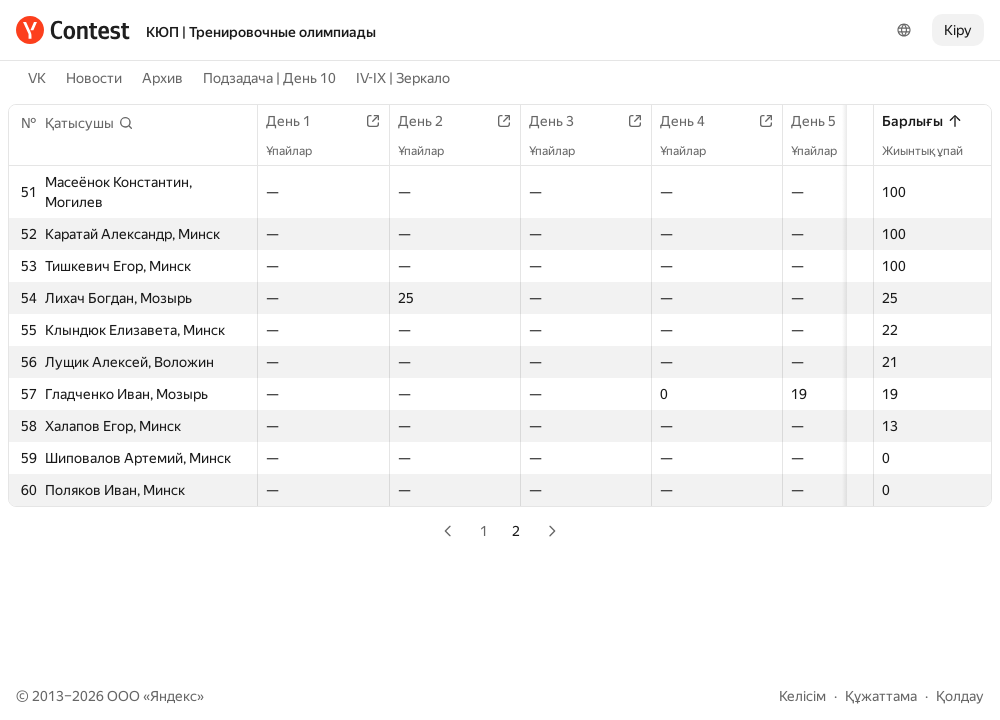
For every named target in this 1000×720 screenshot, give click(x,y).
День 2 (436, 121)
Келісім (802, 696)
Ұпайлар (299, 151)
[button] (89, 123)
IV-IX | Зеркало (403, 78)
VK (37, 78)
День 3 (573, 121)
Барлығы (922, 121)
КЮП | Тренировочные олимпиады (261, 32)
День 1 (298, 121)
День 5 (847, 121)
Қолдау (960, 696)
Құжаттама (881, 696)
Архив (162, 78)
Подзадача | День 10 (269, 78)
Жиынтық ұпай (932, 151)
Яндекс (173, 696)
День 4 (710, 121)
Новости (94, 78)
